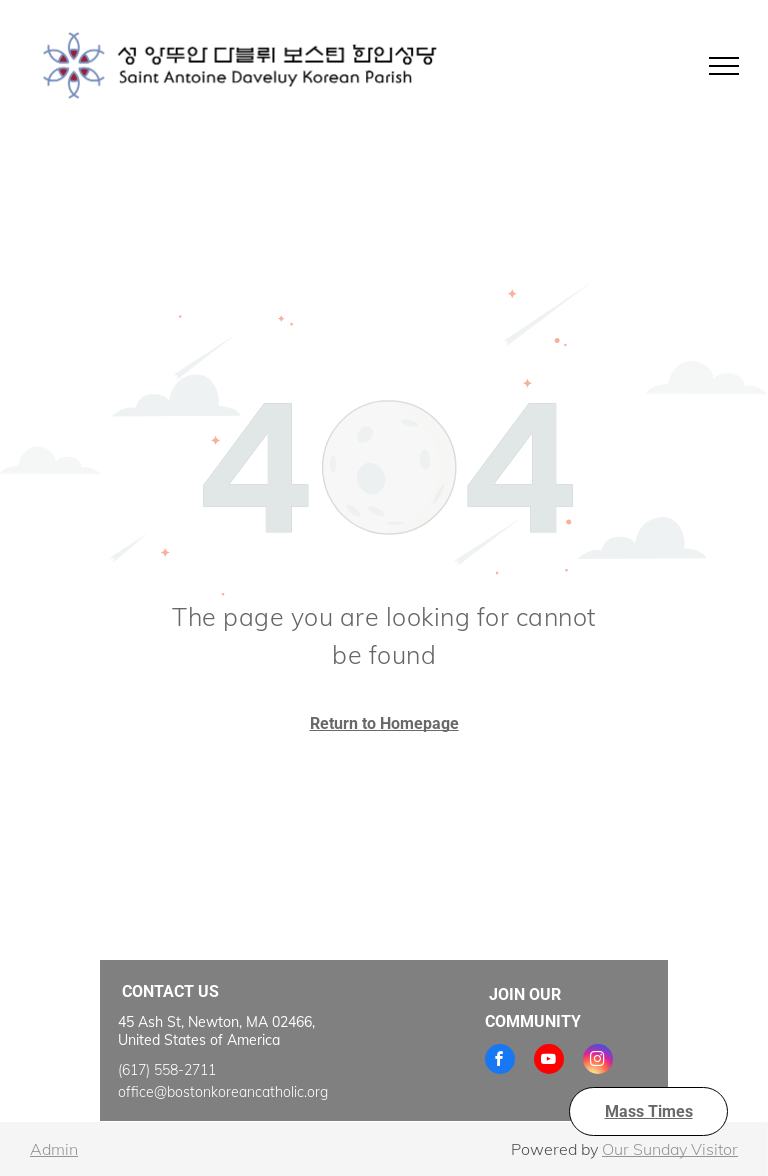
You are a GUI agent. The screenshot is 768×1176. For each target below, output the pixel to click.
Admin (54, 1149)
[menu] (724, 66)
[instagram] (598, 1061)
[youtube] (549, 1061)
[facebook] (500, 1061)
